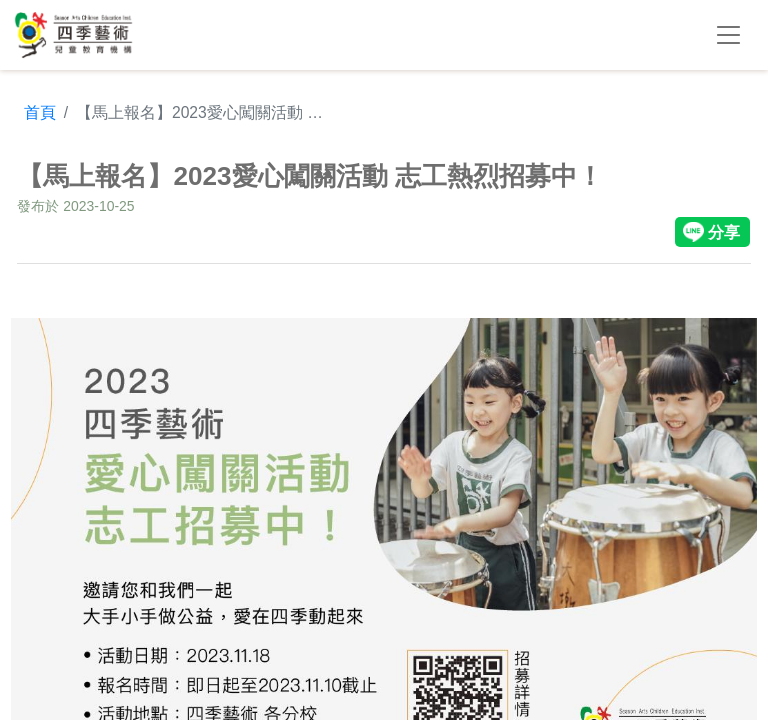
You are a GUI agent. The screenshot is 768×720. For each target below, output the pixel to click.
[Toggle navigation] (728, 35)
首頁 (40, 112)
